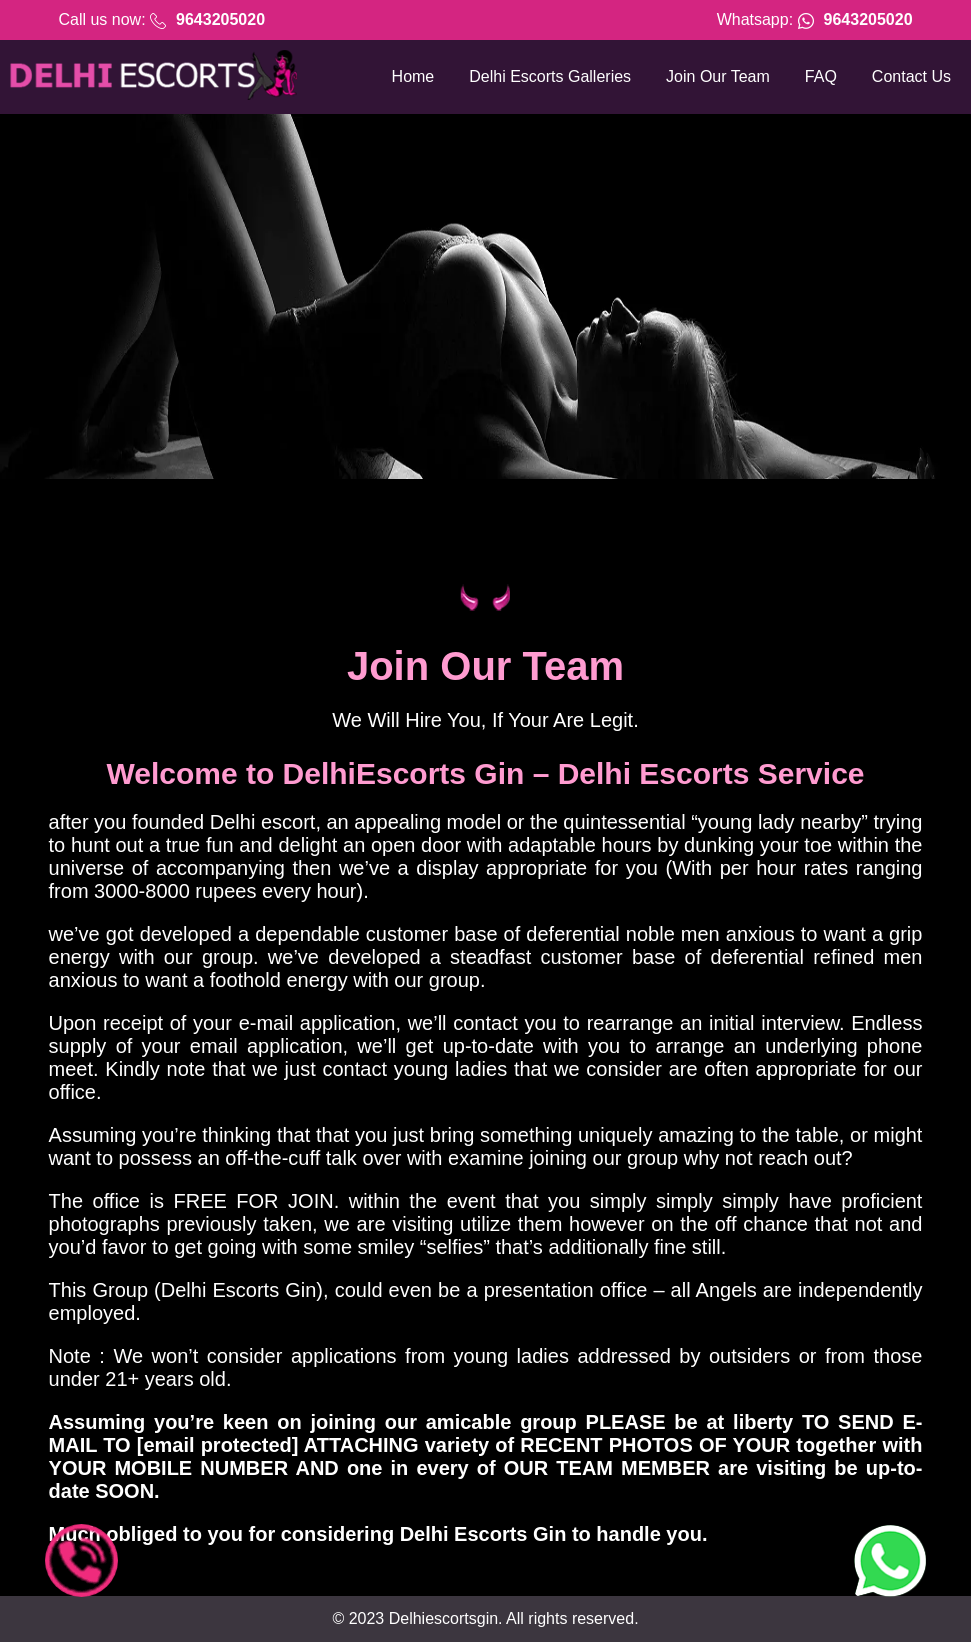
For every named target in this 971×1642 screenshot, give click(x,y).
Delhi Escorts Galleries (550, 76)
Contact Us (911, 76)
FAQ (821, 76)
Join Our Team (718, 76)
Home (413, 76)
